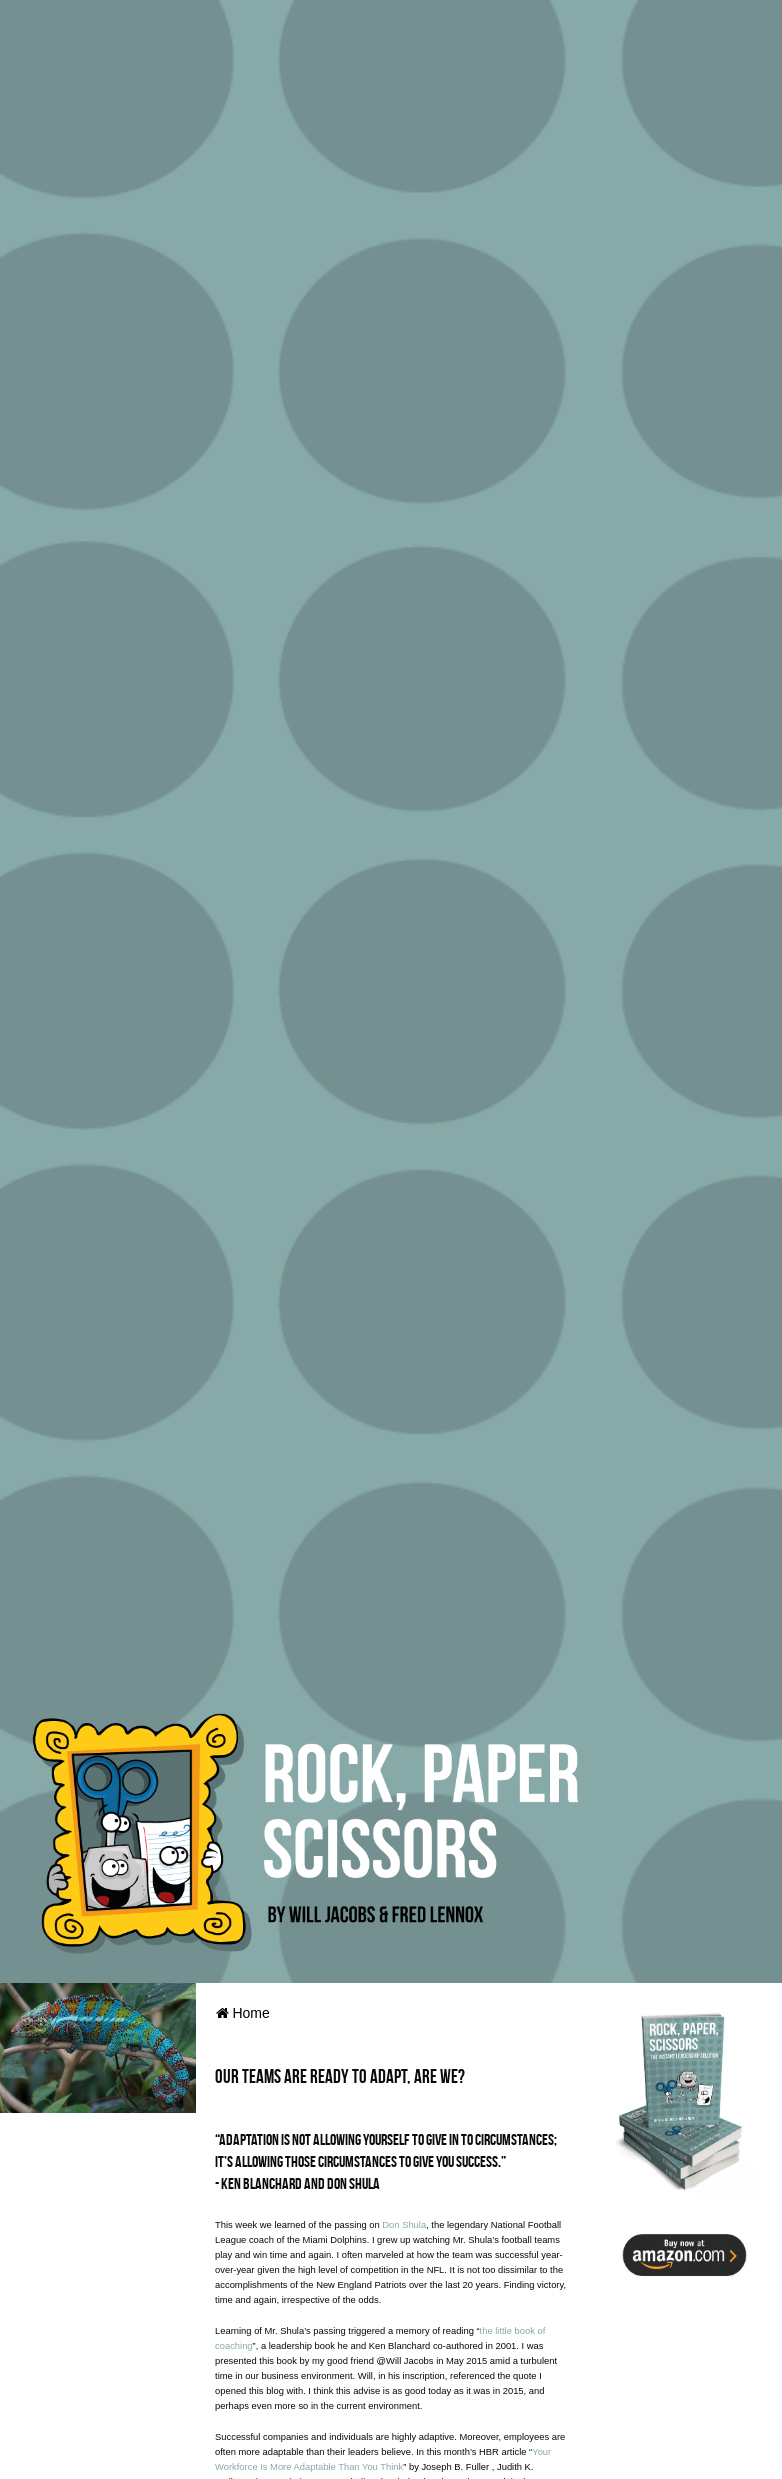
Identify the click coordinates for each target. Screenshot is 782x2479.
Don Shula (404, 2225)
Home (243, 2013)
